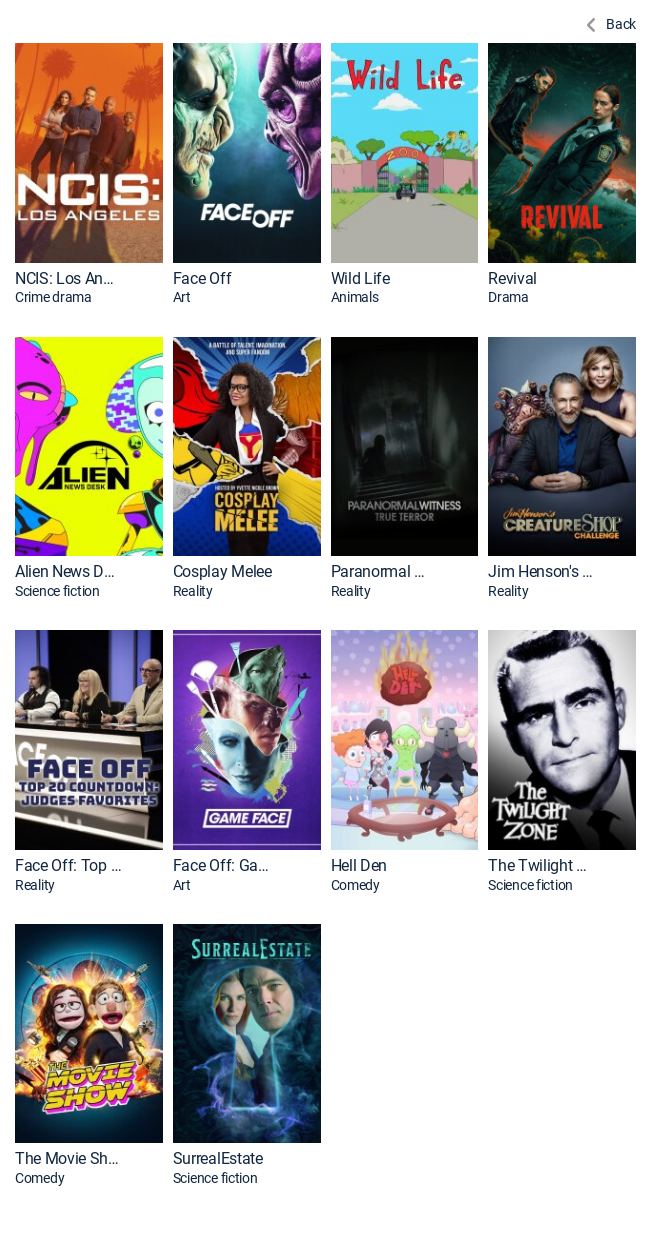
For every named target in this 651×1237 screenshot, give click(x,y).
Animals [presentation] (355, 297)
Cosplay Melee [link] (222, 571)
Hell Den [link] (359, 865)
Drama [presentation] (508, 297)
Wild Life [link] (360, 278)
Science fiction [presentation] (57, 591)
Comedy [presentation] (355, 885)
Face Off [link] (202, 278)
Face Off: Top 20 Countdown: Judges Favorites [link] (68, 865)
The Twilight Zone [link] (541, 865)
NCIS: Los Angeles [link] (68, 278)
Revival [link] (512, 278)
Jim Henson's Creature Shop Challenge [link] (541, 571)
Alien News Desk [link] (68, 571)
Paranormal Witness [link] (384, 571)
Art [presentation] (182, 297)
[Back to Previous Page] (608, 25)
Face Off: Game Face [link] (226, 865)
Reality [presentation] (193, 591)
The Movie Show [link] (68, 1158)
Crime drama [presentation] (53, 297)
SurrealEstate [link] (218, 1158)
